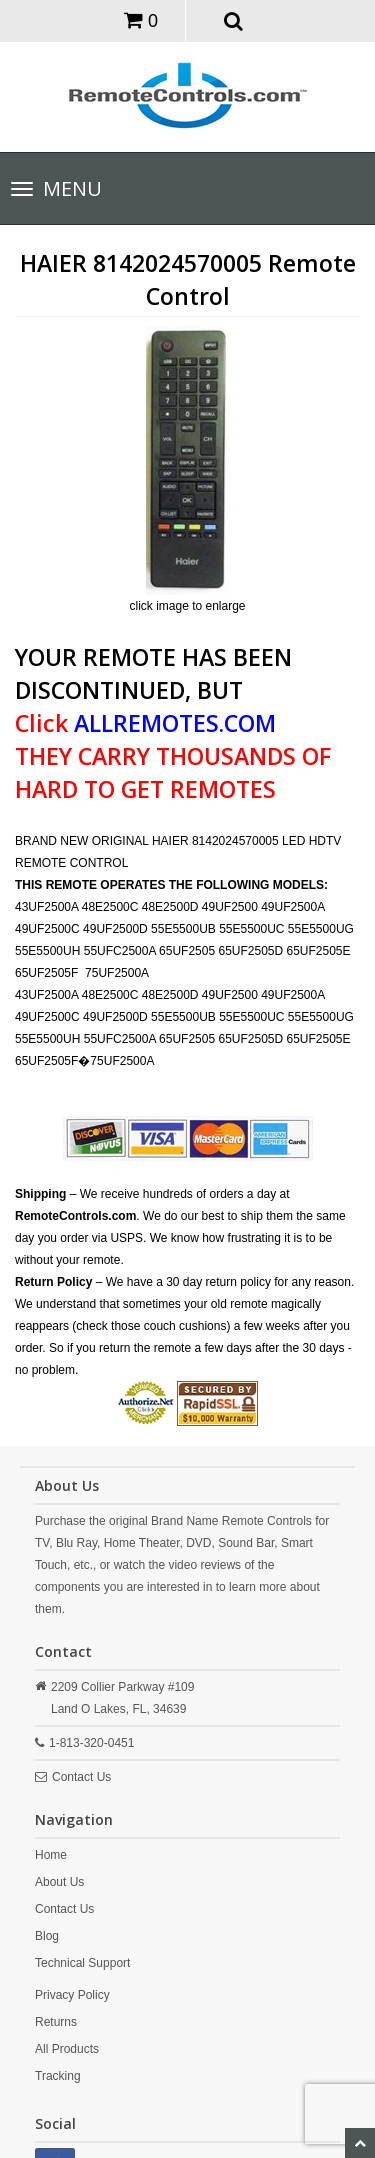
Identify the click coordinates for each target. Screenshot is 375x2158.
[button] (233, 20)
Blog (47, 1936)
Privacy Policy (72, 1995)
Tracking (58, 2076)
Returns (56, 2022)
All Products (67, 2049)
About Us (59, 1882)
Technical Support (82, 1963)
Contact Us (81, 1777)
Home (51, 1855)
